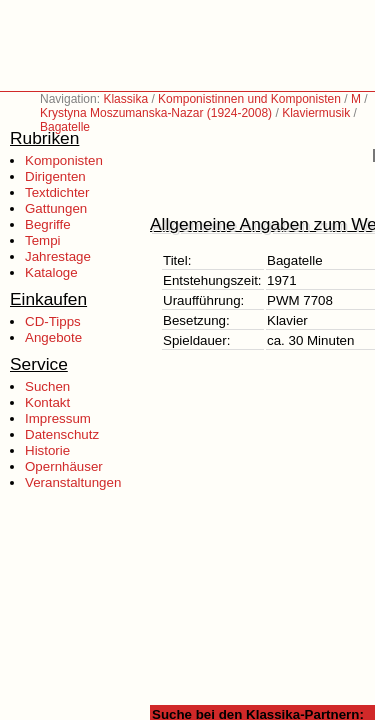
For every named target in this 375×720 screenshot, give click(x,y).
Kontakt (47, 402)
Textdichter (57, 192)
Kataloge (51, 272)
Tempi (43, 240)
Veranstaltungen (73, 482)
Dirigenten (55, 176)
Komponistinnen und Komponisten (249, 99)
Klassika (125, 99)
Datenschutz (62, 434)
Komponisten (64, 160)
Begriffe (48, 224)
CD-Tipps (53, 321)
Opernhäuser (64, 466)
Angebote (53, 337)
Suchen (47, 386)
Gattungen (56, 208)
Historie (47, 450)
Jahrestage (58, 256)
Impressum (58, 418)
